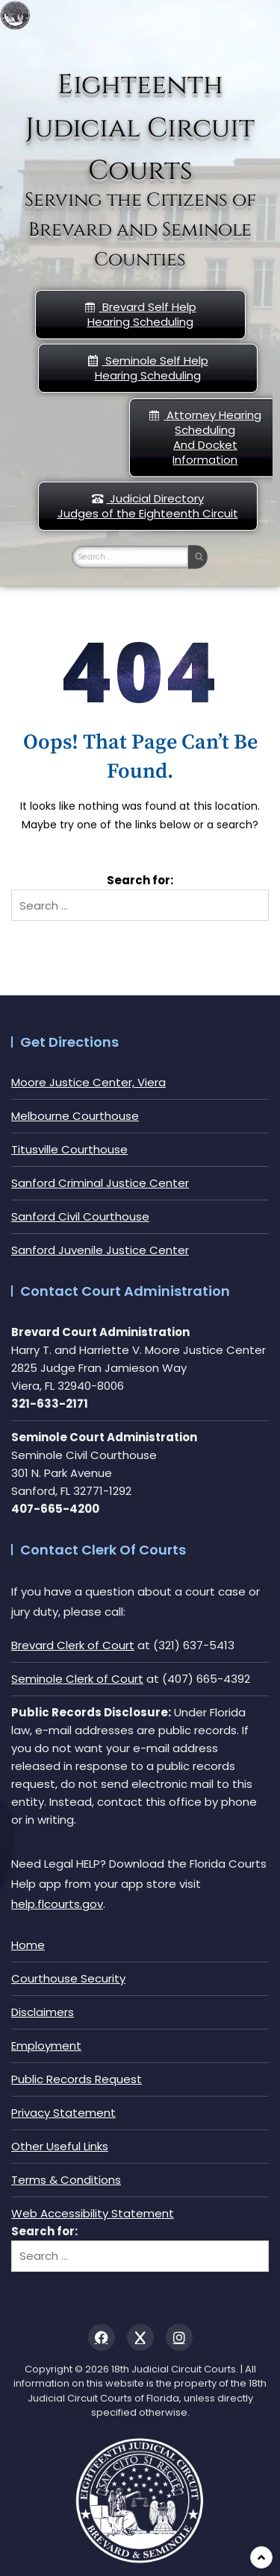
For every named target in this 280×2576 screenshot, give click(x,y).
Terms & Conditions (66, 2180)
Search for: (140, 880)
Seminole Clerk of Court (77, 1679)
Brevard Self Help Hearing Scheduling (140, 314)
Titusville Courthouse (69, 1149)
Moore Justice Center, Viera (88, 1082)
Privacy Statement (63, 2112)
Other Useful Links (59, 2146)
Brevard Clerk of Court (72, 1645)
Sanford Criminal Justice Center (100, 1183)
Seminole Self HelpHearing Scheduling (147, 368)
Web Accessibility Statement (92, 2213)
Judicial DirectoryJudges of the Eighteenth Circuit (147, 506)
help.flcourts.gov (57, 1904)
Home (28, 1945)
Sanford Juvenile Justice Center (100, 1250)
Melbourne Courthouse (75, 1116)
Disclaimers (42, 2012)
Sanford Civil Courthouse (80, 1216)
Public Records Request (76, 2079)
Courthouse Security (68, 1978)
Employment (46, 2045)
